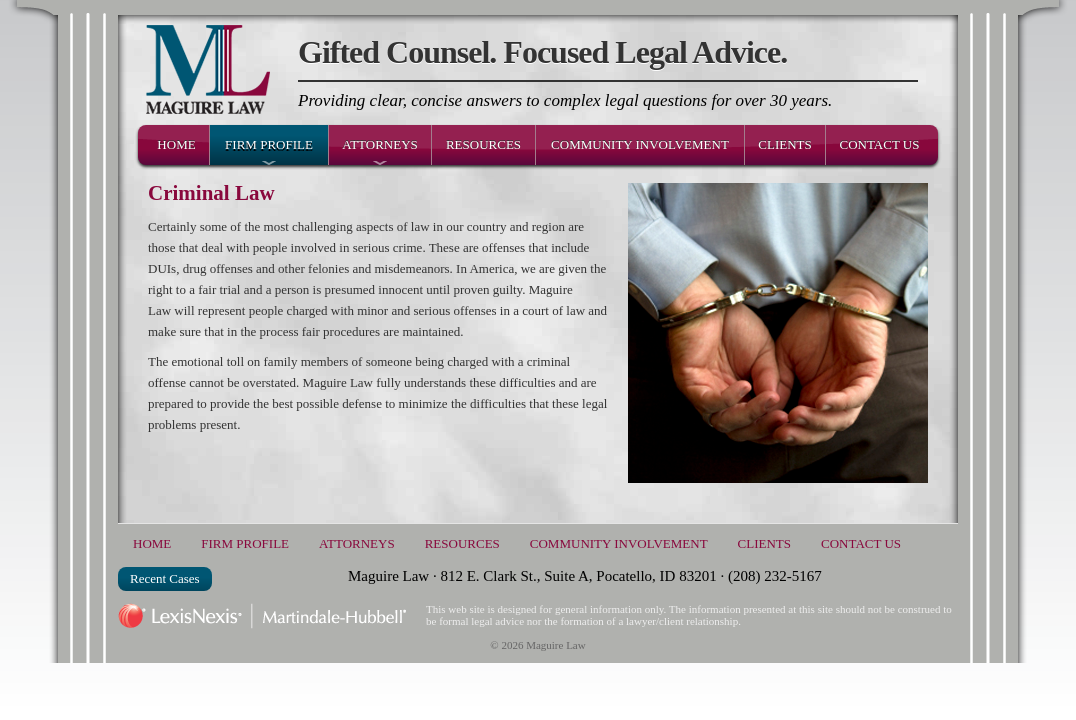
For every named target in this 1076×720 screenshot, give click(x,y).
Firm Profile (269, 144)
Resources (483, 144)
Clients (784, 144)
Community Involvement (640, 144)
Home (176, 144)
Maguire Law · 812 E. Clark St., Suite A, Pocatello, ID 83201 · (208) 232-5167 (585, 576)
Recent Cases (165, 578)
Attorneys (380, 144)
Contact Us (880, 144)
